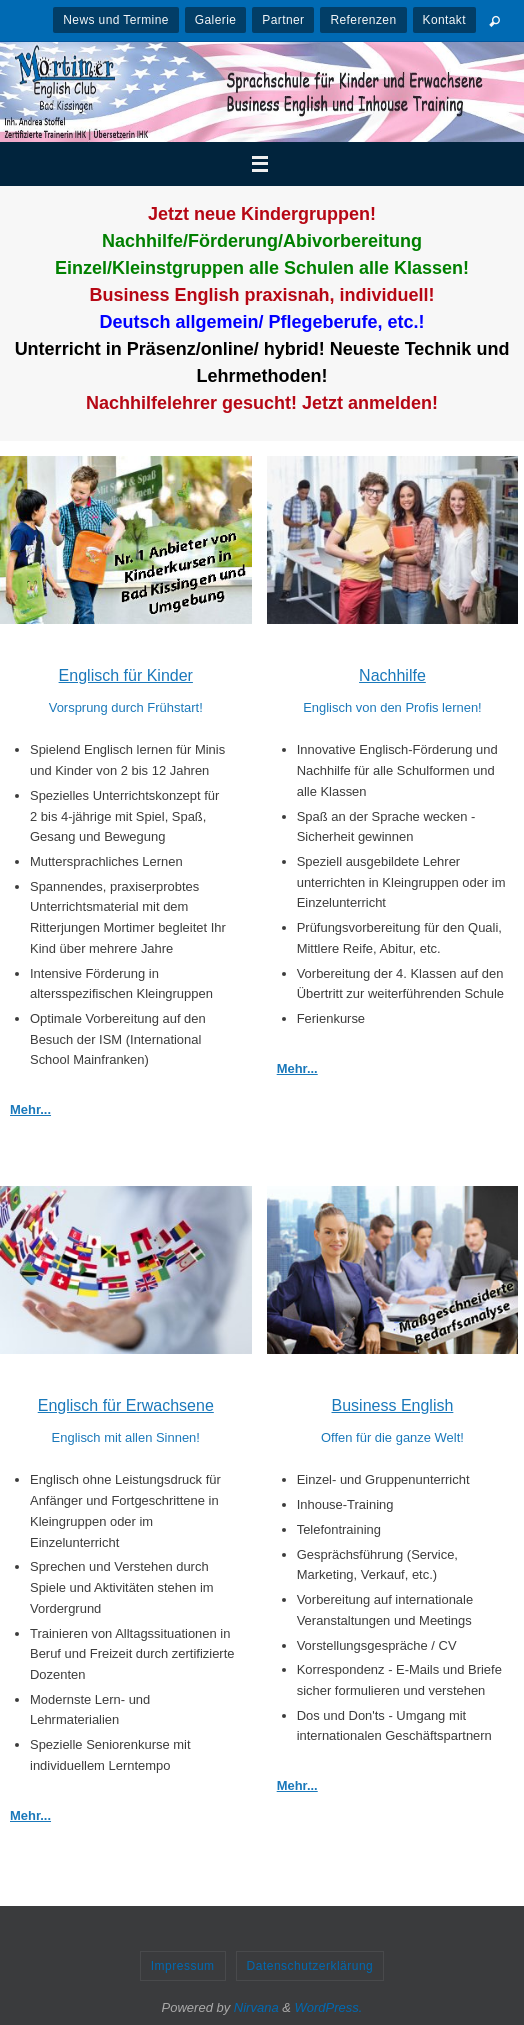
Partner (283, 20)
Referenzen (363, 20)
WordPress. (329, 2007)
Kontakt (445, 20)
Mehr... (30, 1109)
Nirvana (256, 2007)
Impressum (183, 1966)
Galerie (215, 20)
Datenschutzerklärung (310, 1966)
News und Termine (116, 20)
